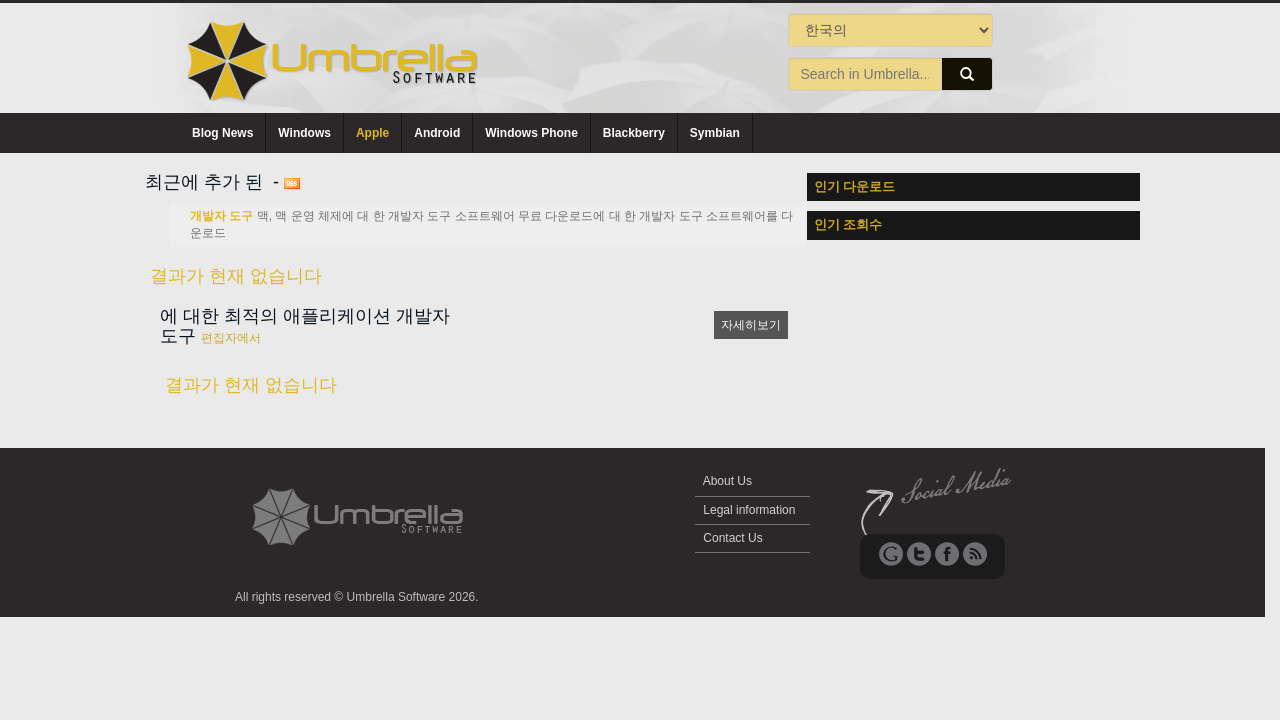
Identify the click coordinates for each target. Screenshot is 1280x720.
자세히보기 (751, 325)
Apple (372, 133)
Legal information (749, 510)
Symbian (715, 133)
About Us (727, 481)
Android (437, 133)
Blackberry (634, 133)
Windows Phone (531, 133)
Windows (304, 133)
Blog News (222, 133)
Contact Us (733, 538)
